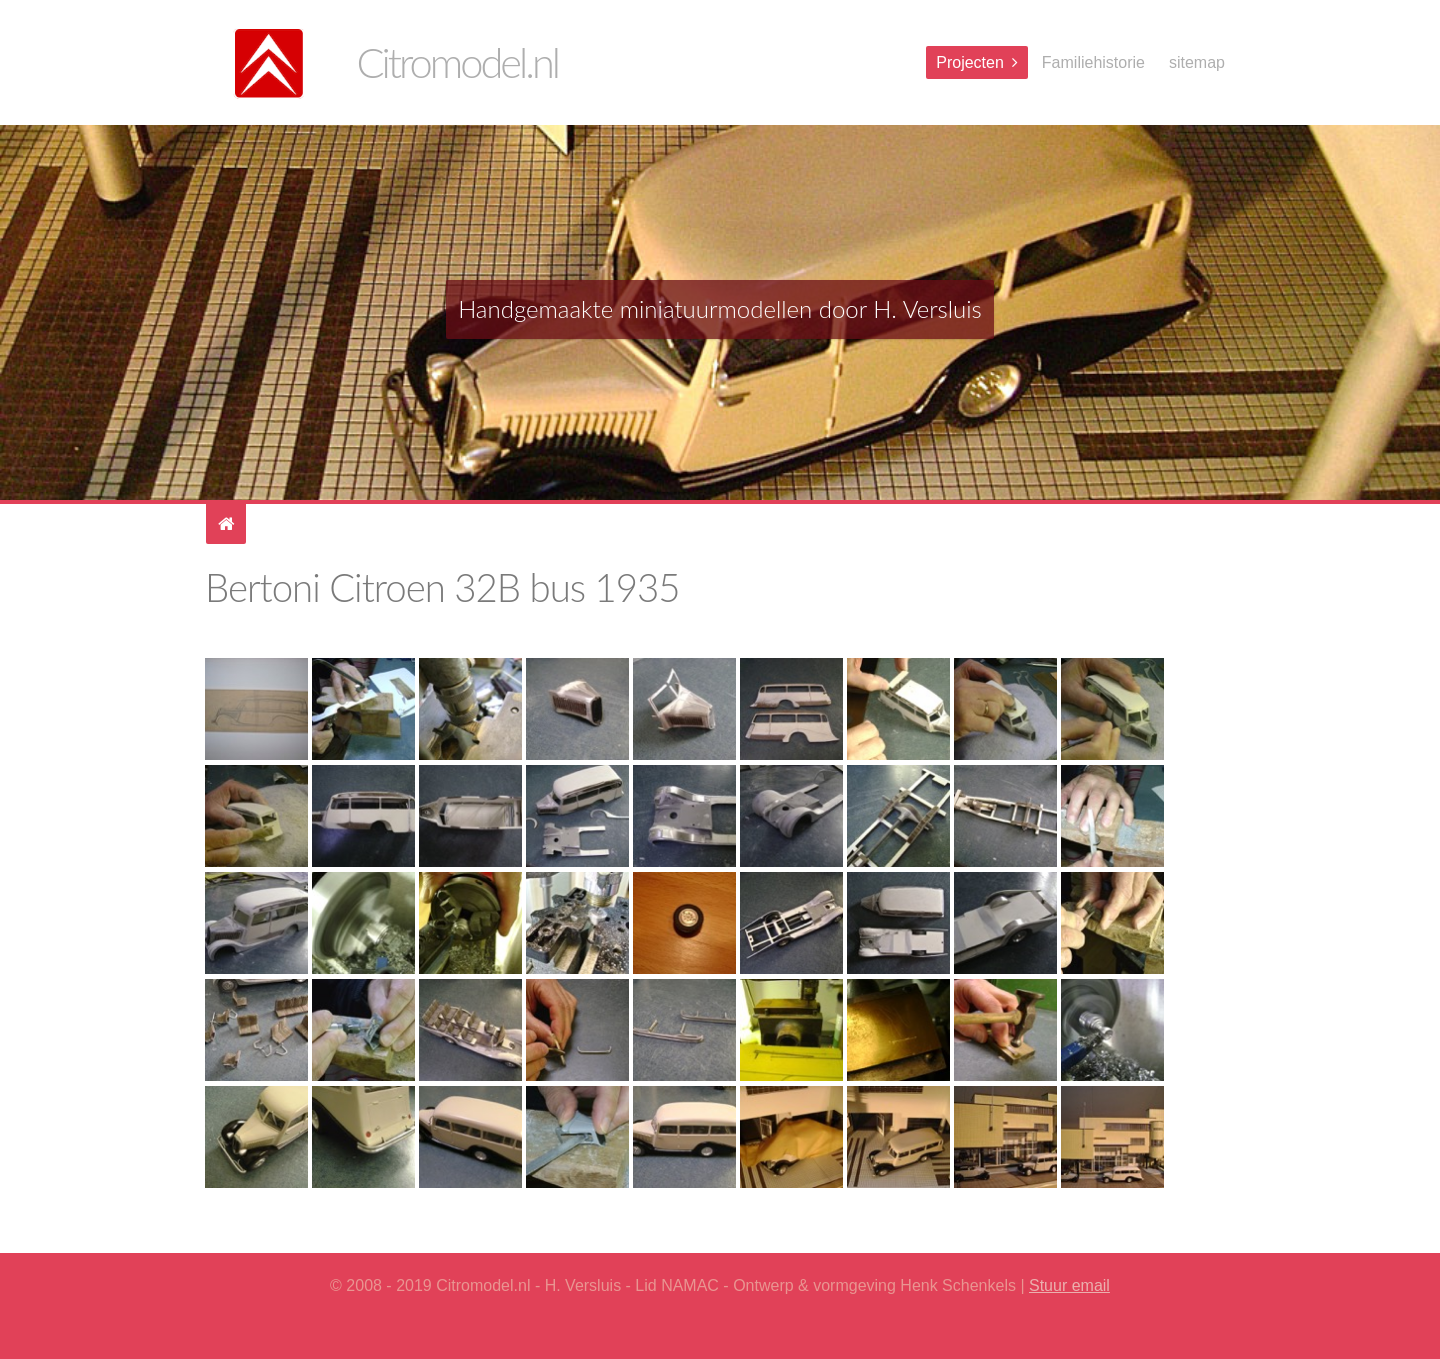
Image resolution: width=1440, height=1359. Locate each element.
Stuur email (1069, 1285)
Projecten (970, 62)
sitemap (1197, 62)
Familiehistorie (1093, 62)
